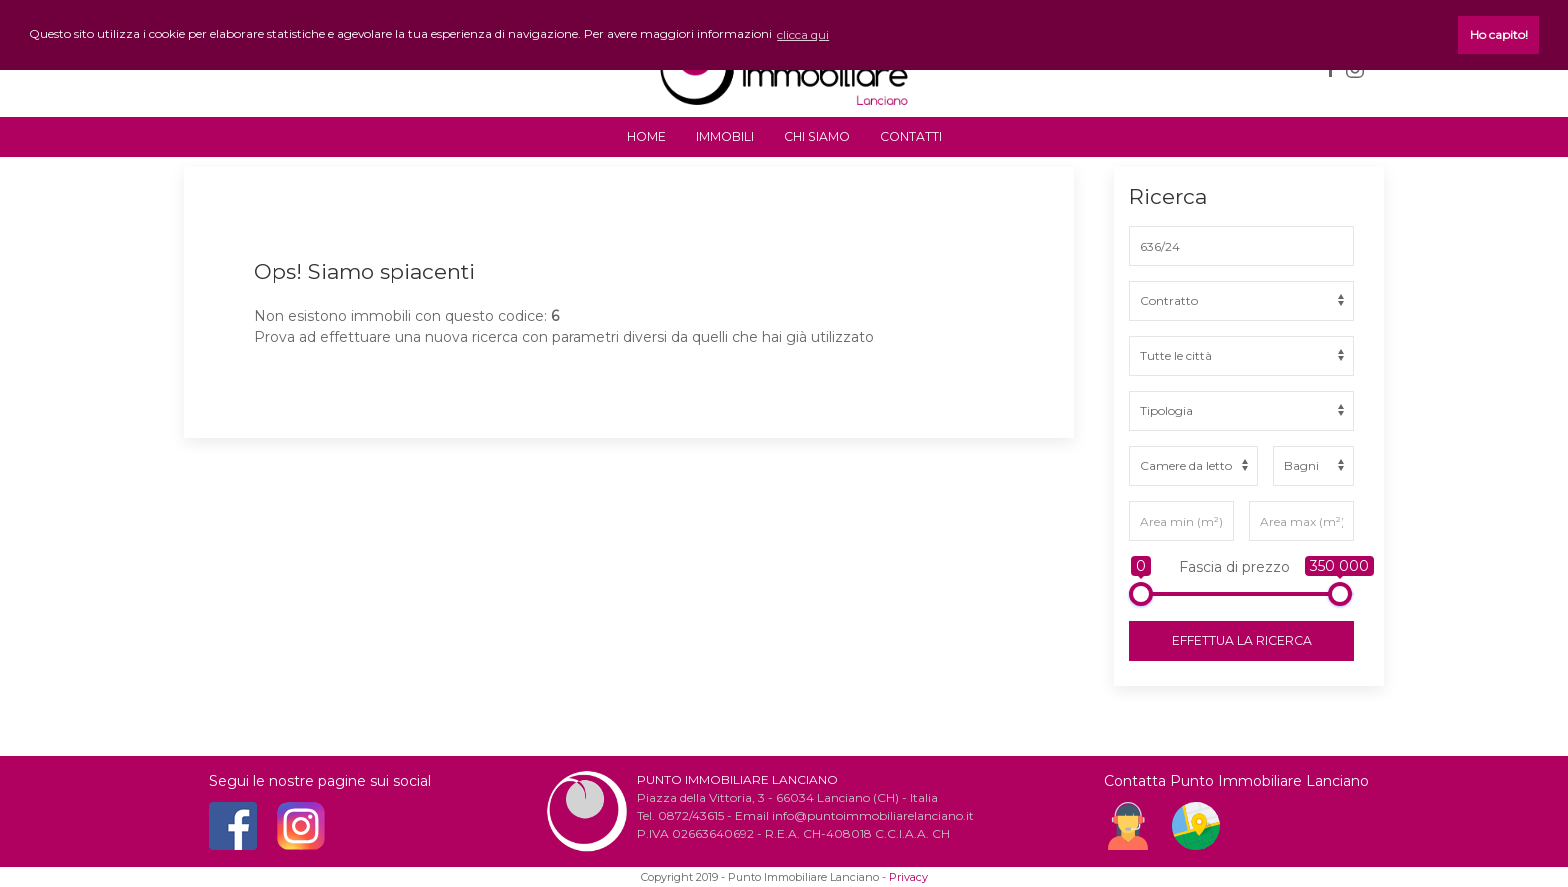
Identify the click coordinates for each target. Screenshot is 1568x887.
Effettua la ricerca (1242, 640)
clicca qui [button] (803, 34)
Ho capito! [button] (1499, 34)
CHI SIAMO (817, 136)
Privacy (908, 877)
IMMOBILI (725, 136)
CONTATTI (911, 136)
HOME (646, 136)
